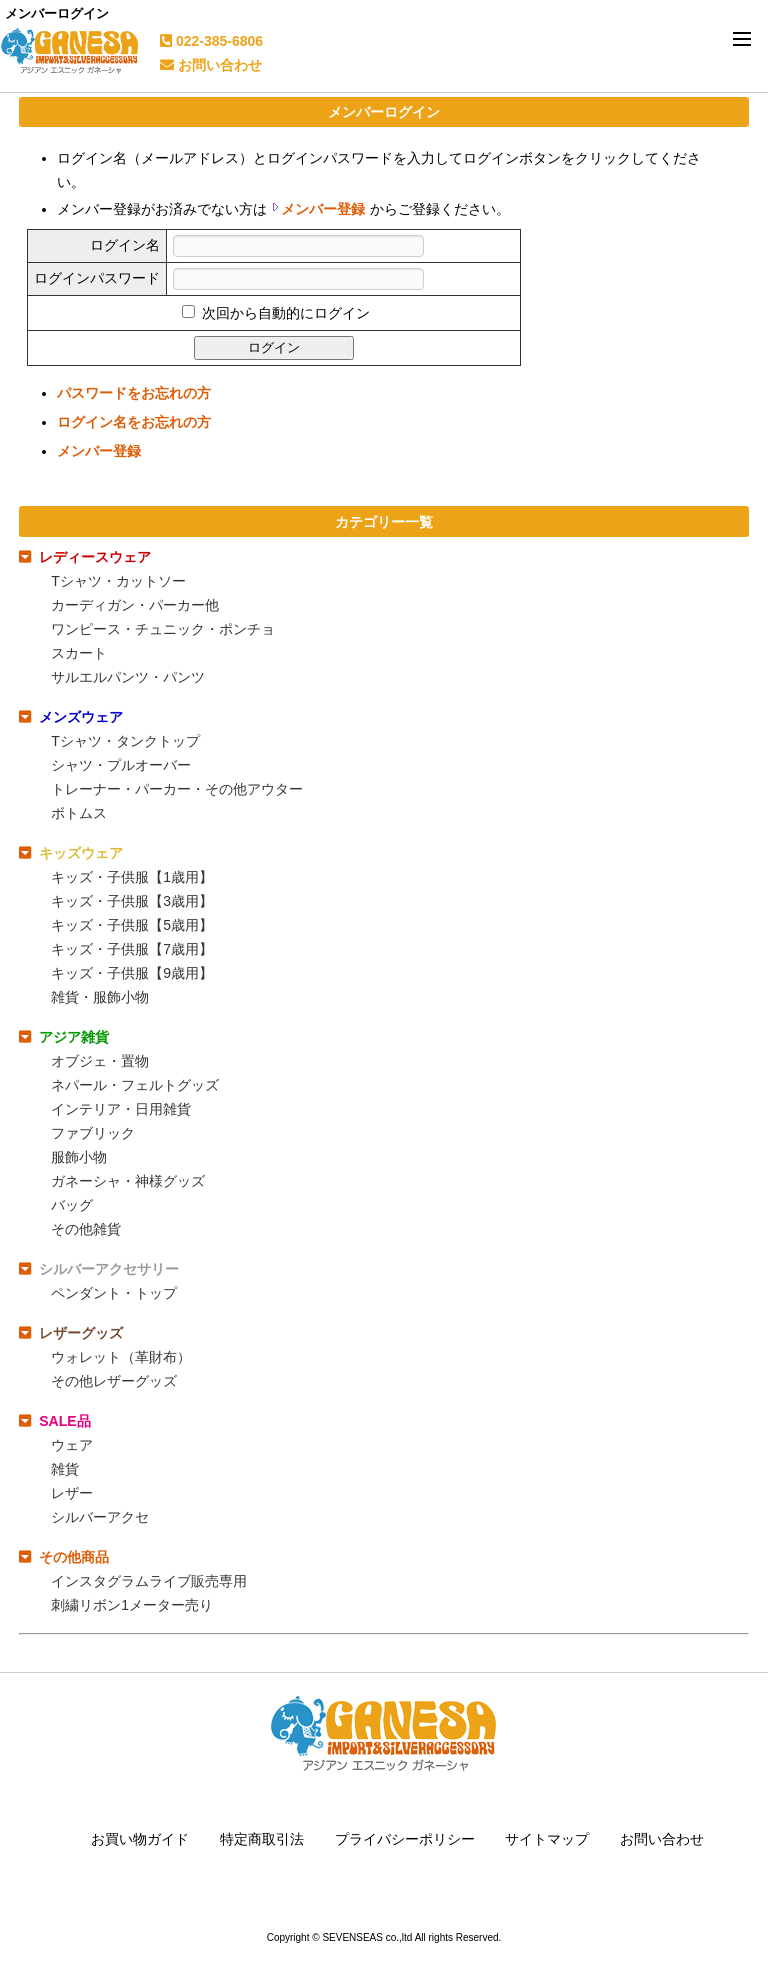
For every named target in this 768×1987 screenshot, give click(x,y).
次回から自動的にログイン (284, 313)
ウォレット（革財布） (121, 1357)
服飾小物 (79, 1157)
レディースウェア (95, 557)
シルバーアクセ (100, 1517)
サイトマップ (547, 1839)
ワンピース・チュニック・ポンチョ (163, 629)
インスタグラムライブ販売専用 (149, 1581)
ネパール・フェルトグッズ (135, 1085)
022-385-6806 (211, 41)
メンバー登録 (323, 209)
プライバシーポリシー (405, 1839)
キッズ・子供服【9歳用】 (132, 973)
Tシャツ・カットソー (118, 581)
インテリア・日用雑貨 (121, 1109)
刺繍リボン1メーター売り (132, 1605)
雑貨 (65, 1469)
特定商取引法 (262, 1839)
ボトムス (79, 813)
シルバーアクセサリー (109, 1269)
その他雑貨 (86, 1229)
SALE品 (64, 1421)
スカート (79, 653)
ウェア (72, 1445)
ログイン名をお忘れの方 (134, 422)
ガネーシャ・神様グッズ (128, 1181)
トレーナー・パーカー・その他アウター (177, 789)
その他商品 (74, 1557)
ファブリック (93, 1133)
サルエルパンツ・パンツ (128, 677)
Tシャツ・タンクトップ (125, 741)
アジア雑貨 (74, 1037)
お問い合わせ (211, 65)
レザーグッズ (81, 1333)
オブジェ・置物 (100, 1061)
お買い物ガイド (140, 1839)
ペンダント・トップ (114, 1293)
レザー (72, 1493)
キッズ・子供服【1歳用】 (132, 877)
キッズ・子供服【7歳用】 (132, 949)
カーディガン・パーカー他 (135, 605)
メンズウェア (81, 717)
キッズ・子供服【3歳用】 (132, 901)
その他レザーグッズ (114, 1381)
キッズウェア (81, 853)
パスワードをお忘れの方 (134, 393)
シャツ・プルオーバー (121, 765)
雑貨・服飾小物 (100, 997)
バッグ (72, 1205)
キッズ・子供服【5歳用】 (132, 925)
